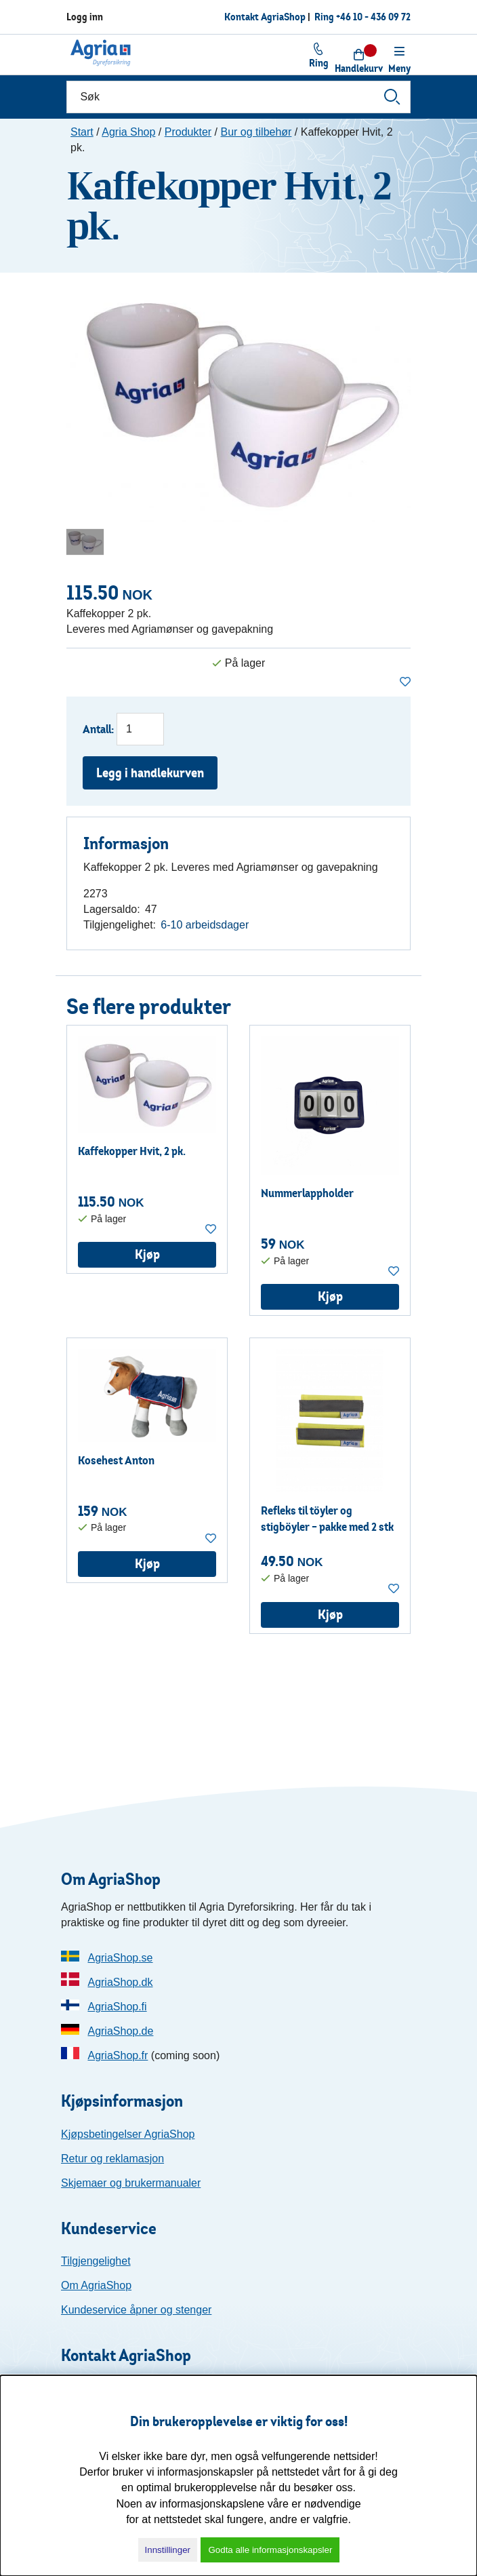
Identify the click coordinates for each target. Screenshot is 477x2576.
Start (82, 132)
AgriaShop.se (119, 1958)
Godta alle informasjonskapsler (270, 2550)
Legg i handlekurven (150, 772)
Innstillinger (167, 2550)
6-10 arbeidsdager (205, 925)
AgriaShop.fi (116, 2006)
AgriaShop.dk (119, 1982)
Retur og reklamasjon (112, 2158)
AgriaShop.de (120, 2031)
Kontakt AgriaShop (265, 16)
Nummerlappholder (307, 1193)
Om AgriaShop (96, 2285)
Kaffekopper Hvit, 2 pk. (132, 1151)
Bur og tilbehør (255, 132)
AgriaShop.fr (117, 2055)
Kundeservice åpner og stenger (136, 2310)
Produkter (188, 132)
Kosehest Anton (116, 1460)
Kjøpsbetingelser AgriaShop (127, 2134)
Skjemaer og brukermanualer (131, 2183)
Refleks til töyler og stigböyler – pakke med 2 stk (327, 1518)
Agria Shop (128, 132)
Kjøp (147, 1254)
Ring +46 (362, 16)
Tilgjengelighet (96, 2261)
